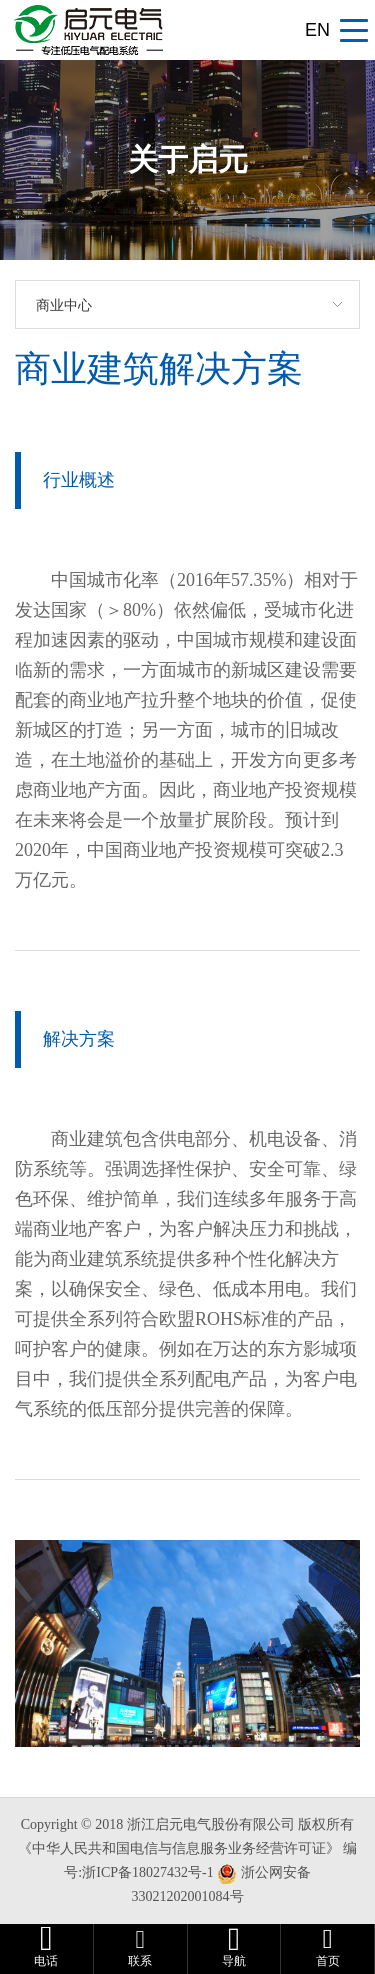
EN (317, 30)
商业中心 (64, 305)
